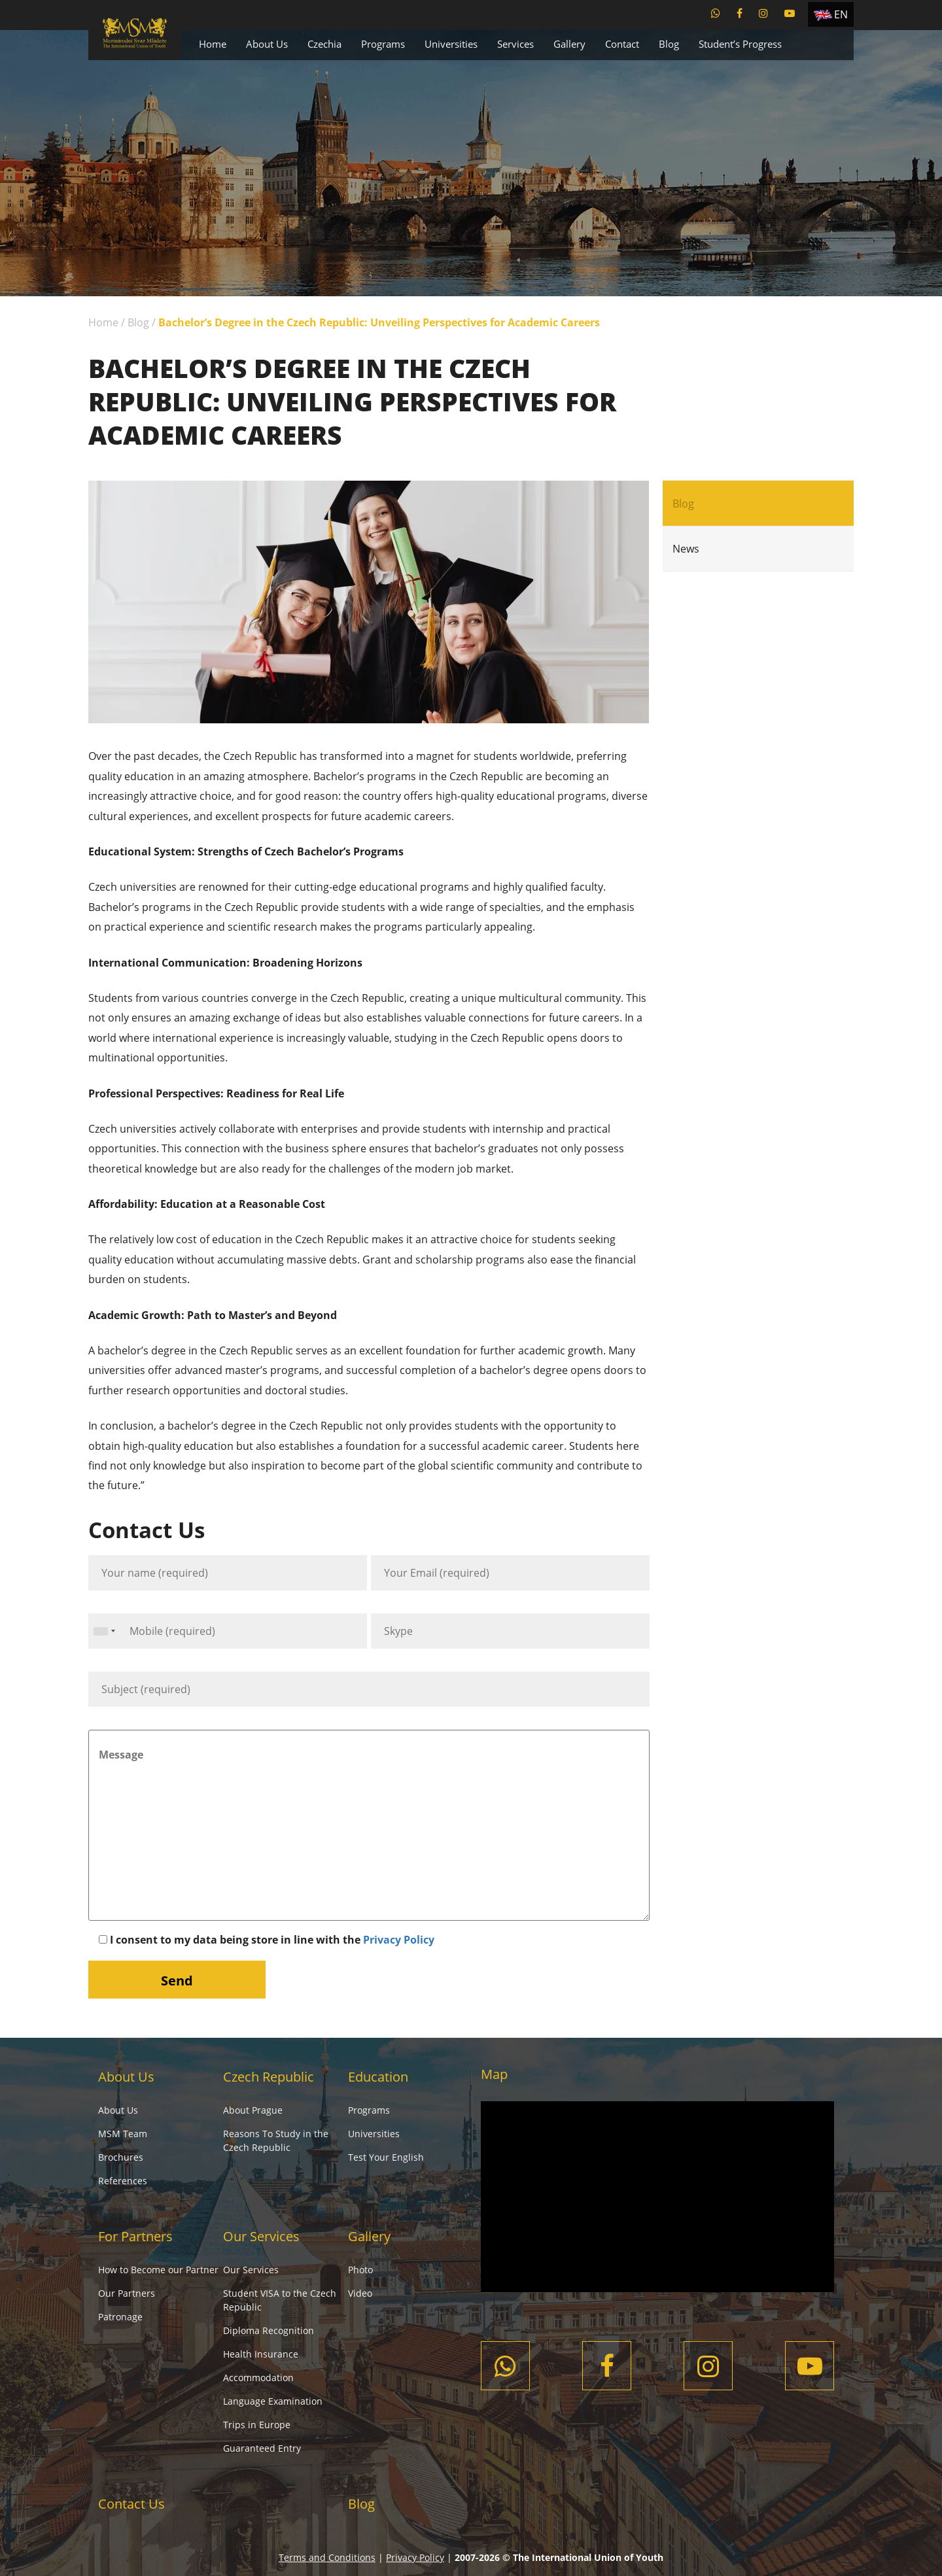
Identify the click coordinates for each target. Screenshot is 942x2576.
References (122, 2180)
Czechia (324, 43)
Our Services (261, 2236)
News (685, 548)
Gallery (569, 43)
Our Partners (126, 2293)
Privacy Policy (398, 1939)
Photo (360, 2269)
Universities (451, 43)
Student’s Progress (740, 43)
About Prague (253, 2110)
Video (360, 2293)
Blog (669, 43)
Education (378, 2077)
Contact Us (131, 2504)
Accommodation (258, 2377)
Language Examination (273, 2401)
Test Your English (386, 2157)
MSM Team (122, 2133)
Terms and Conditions (327, 2557)
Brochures (120, 2157)
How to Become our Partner (158, 2269)
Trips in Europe (256, 2424)
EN (841, 14)
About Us (267, 43)
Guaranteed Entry (262, 2448)
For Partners (135, 2236)
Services (515, 43)
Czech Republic (268, 2077)
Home (212, 43)
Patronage (120, 2316)
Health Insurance (260, 2354)
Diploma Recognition (268, 2330)
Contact (622, 43)
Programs (383, 43)
